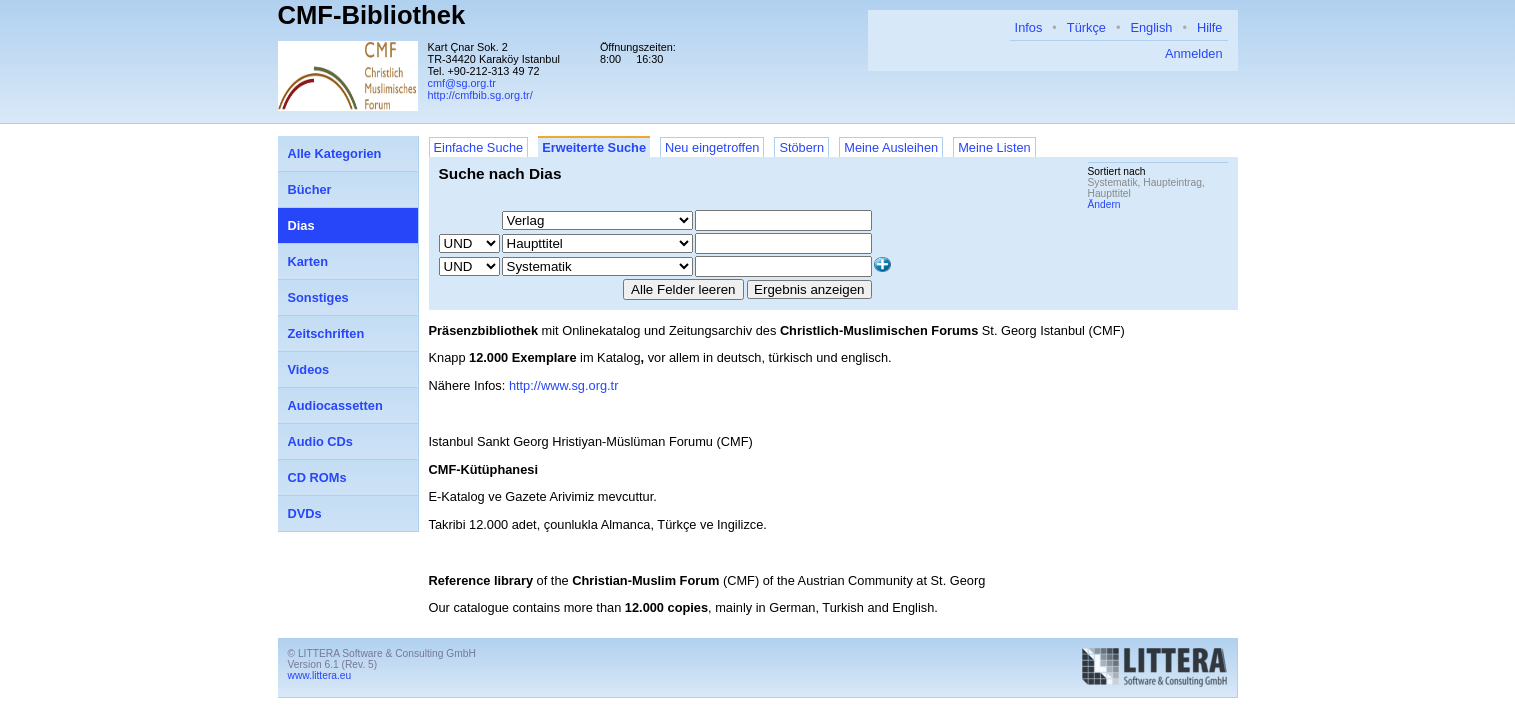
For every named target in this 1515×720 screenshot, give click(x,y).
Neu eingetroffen (712, 147)
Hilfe (1210, 27)
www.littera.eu (320, 675)
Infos (1029, 27)
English (1151, 27)
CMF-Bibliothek (372, 15)
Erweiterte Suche (594, 147)
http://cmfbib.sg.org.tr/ (480, 95)
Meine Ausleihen (891, 147)
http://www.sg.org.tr (564, 385)
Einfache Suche (479, 147)
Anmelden (1194, 53)
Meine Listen (994, 147)
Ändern (1104, 204)
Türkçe (1086, 27)
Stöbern (801, 147)
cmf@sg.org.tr (462, 83)
